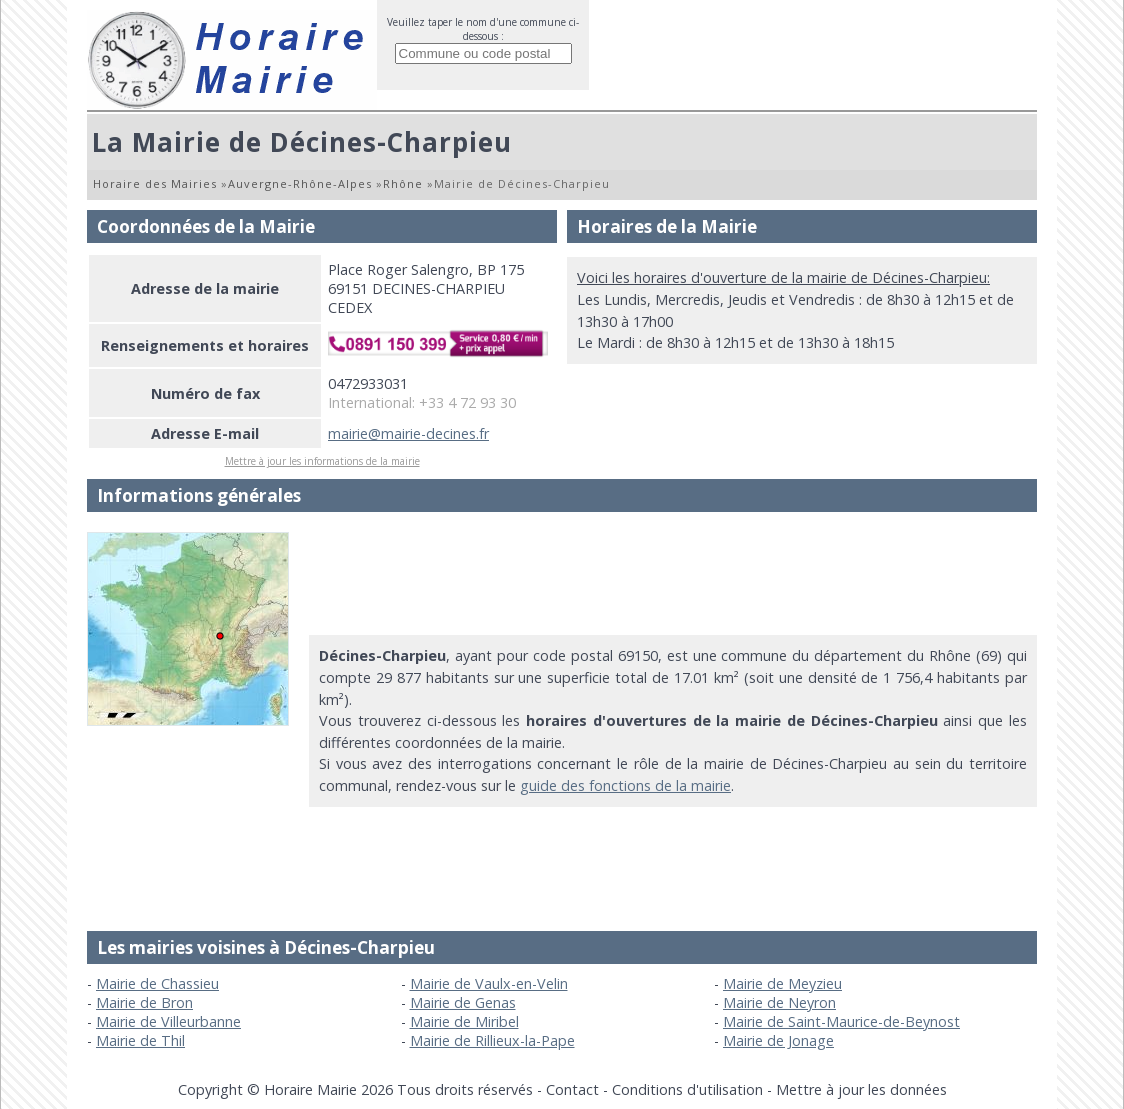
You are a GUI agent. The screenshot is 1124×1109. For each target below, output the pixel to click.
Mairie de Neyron (779, 1002)
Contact (572, 1089)
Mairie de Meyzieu (782, 983)
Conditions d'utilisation (687, 1089)
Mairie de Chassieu (157, 983)
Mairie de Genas (463, 1002)
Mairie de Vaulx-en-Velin (489, 983)
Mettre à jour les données (861, 1089)
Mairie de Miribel (464, 1021)
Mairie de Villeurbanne (168, 1021)
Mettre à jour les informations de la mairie (322, 461)
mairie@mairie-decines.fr (408, 433)
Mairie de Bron (144, 1002)
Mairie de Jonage (778, 1040)
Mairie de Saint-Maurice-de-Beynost (841, 1021)
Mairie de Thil (140, 1040)
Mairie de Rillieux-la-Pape (492, 1040)
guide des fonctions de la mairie (625, 785)
